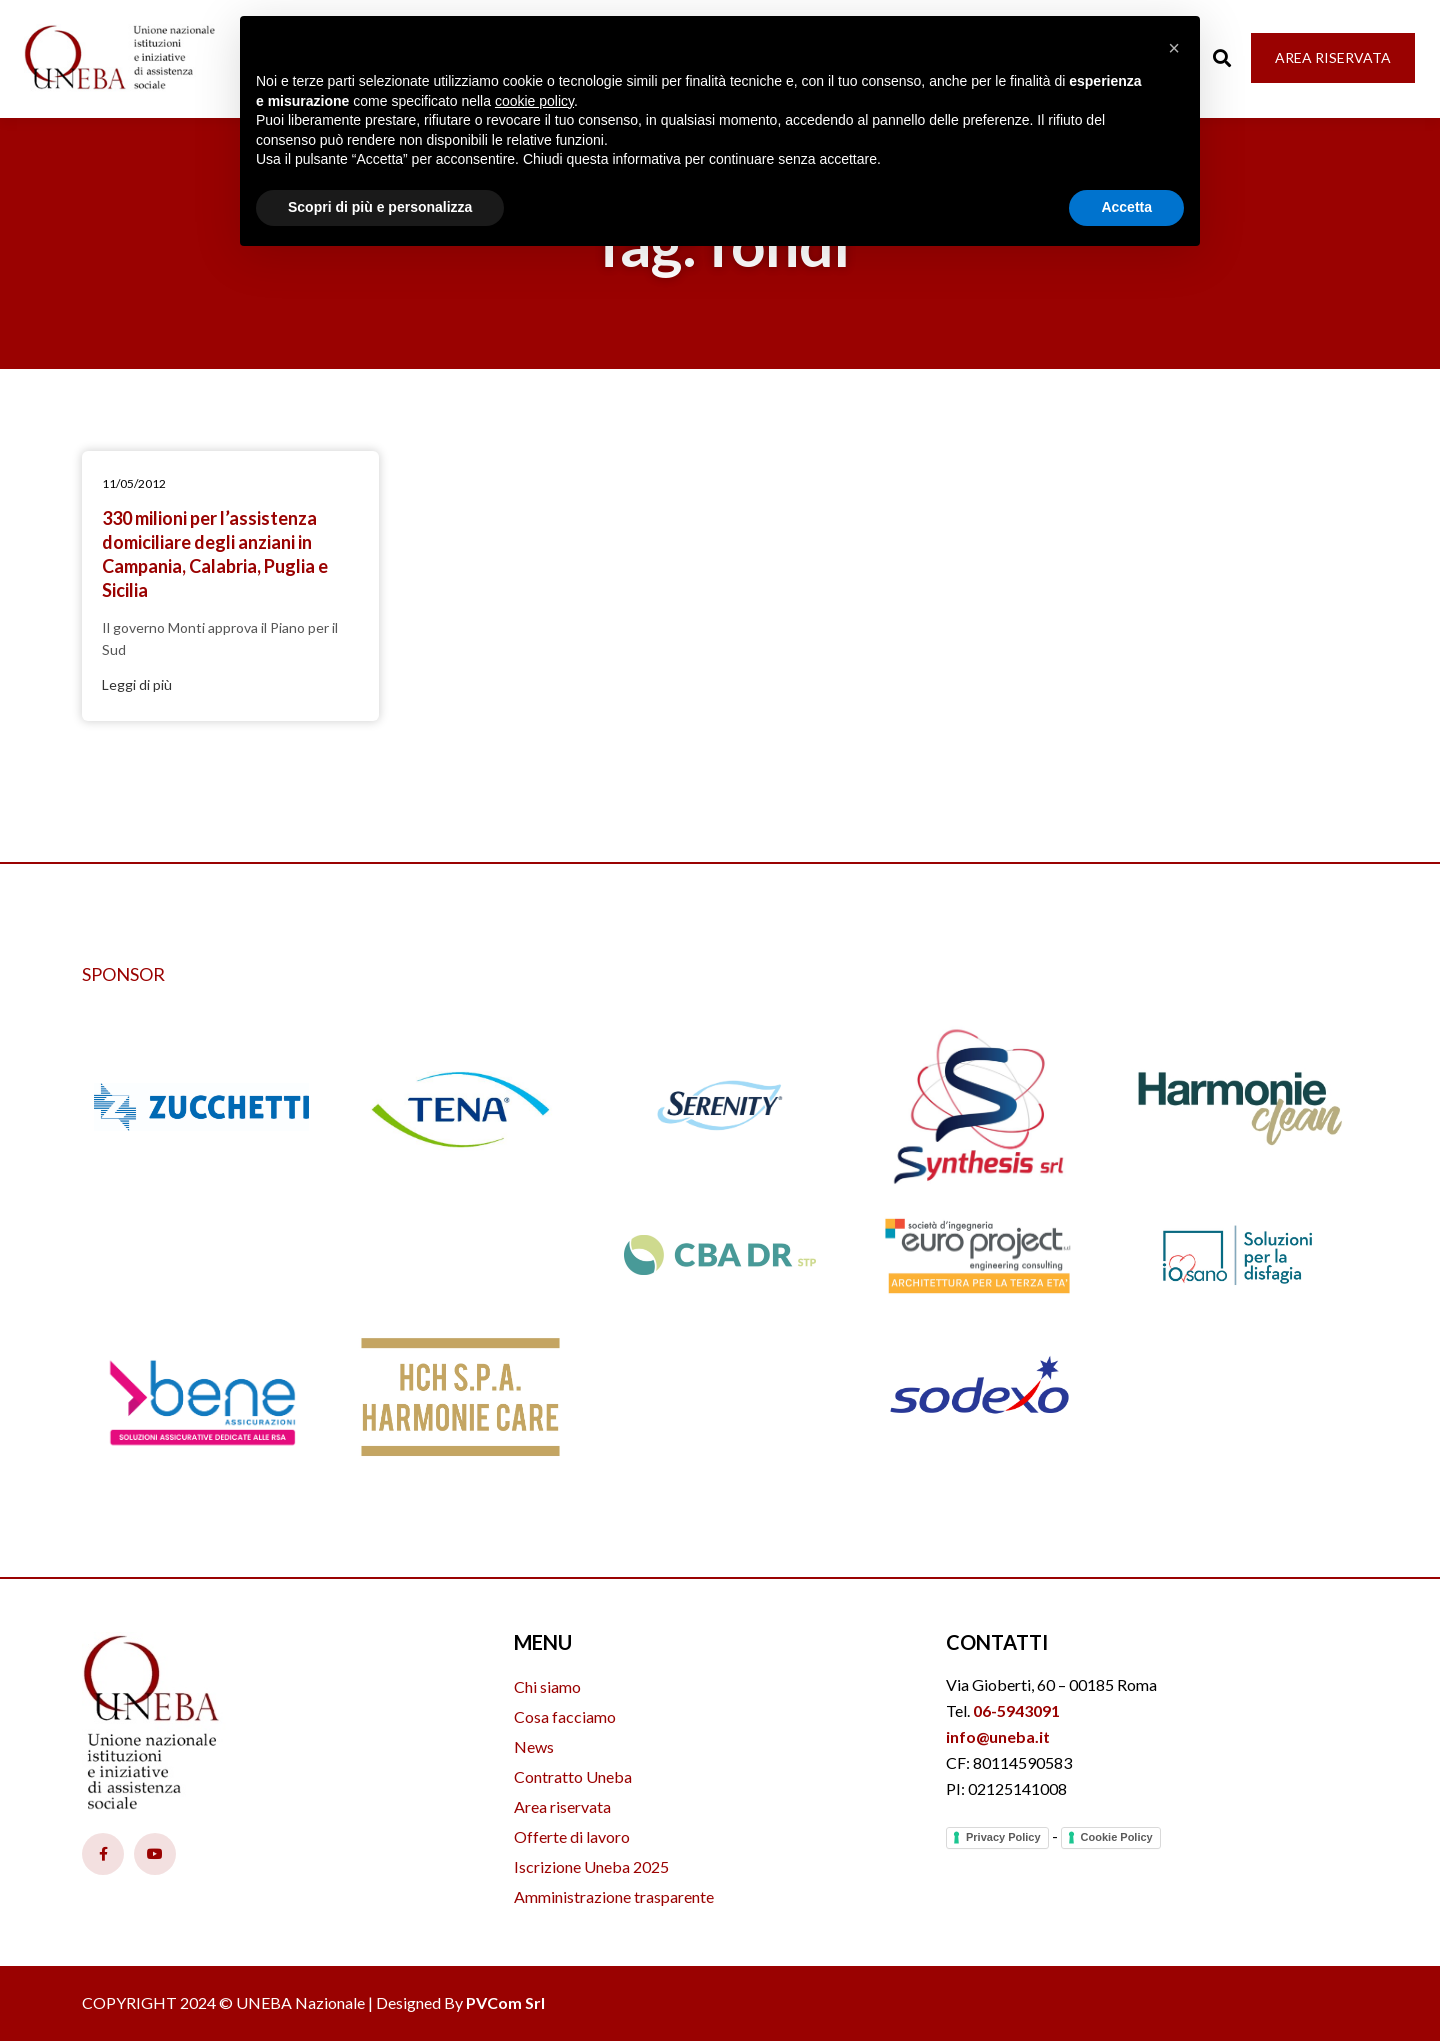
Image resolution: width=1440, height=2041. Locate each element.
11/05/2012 (134, 483)
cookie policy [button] (534, 101)
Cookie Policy (1117, 1837)
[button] (1174, 48)
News (534, 1746)
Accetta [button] (1126, 207)
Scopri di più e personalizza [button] (380, 207)
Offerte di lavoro (572, 1836)
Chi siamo (547, 1686)
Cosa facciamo (565, 1716)
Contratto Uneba (573, 1776)
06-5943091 (1016, 1710)
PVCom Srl (505, 2002)
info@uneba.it (998, 1736)
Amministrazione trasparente (614, 1896)
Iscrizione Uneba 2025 (591, 1866)
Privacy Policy (1003, 1837)
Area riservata (562, 1806)
